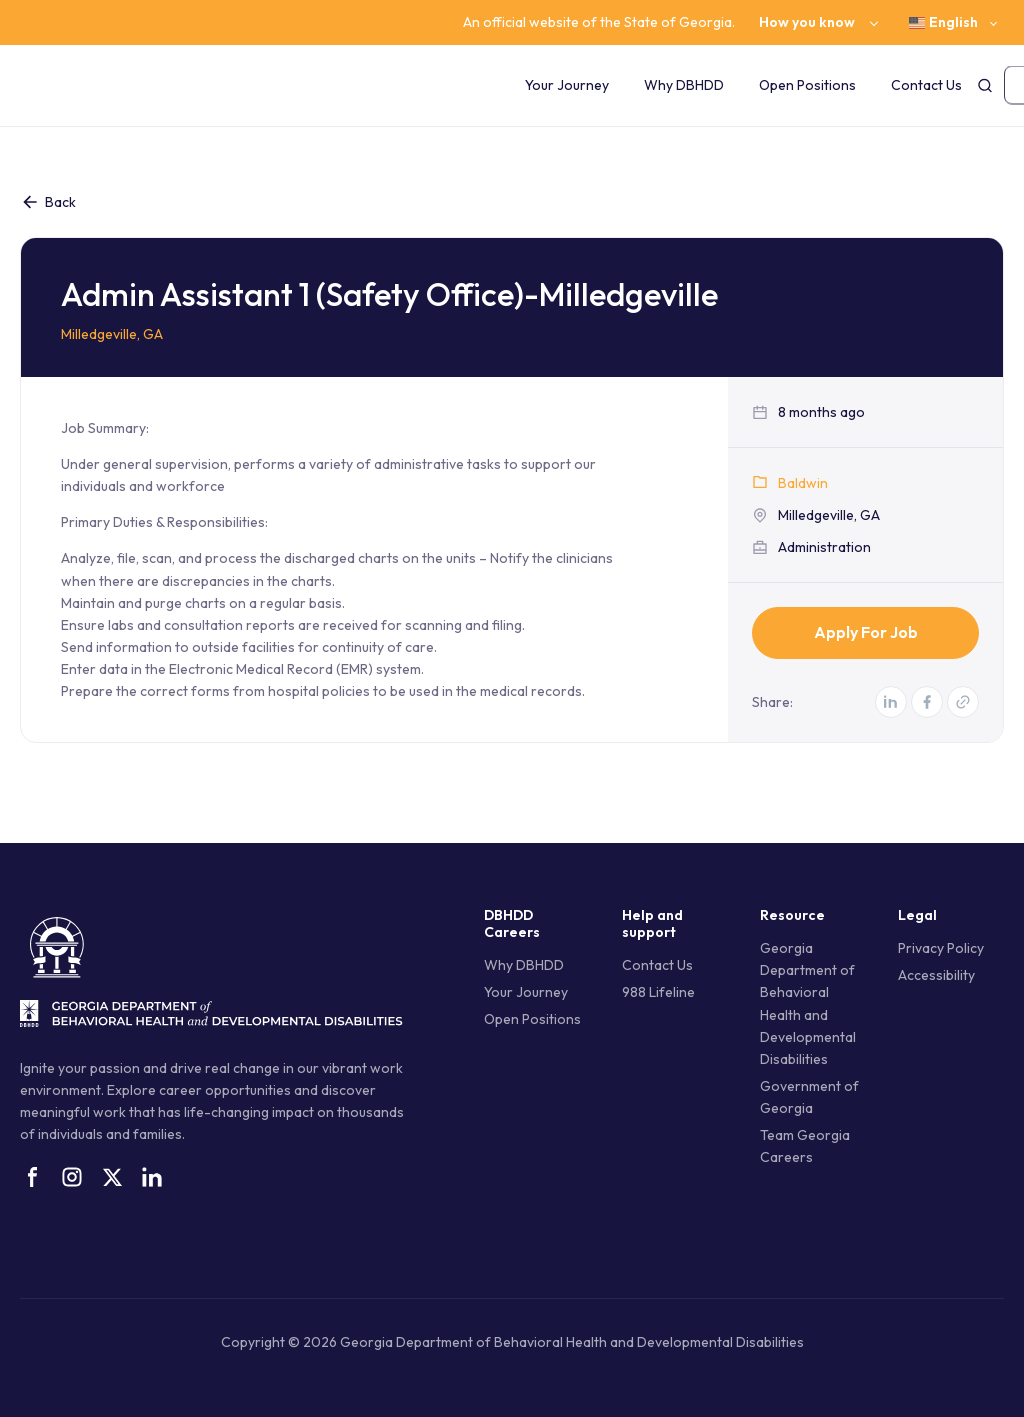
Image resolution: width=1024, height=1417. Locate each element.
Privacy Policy (941, 948)
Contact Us (926, 85)
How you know (807, 22)
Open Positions (807, 85)
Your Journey (567, 85)
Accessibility (936, 975)
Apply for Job (866, 632)
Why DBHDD (684, 85)
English (943, 22)
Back (48, 202)
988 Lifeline (658, 992)
